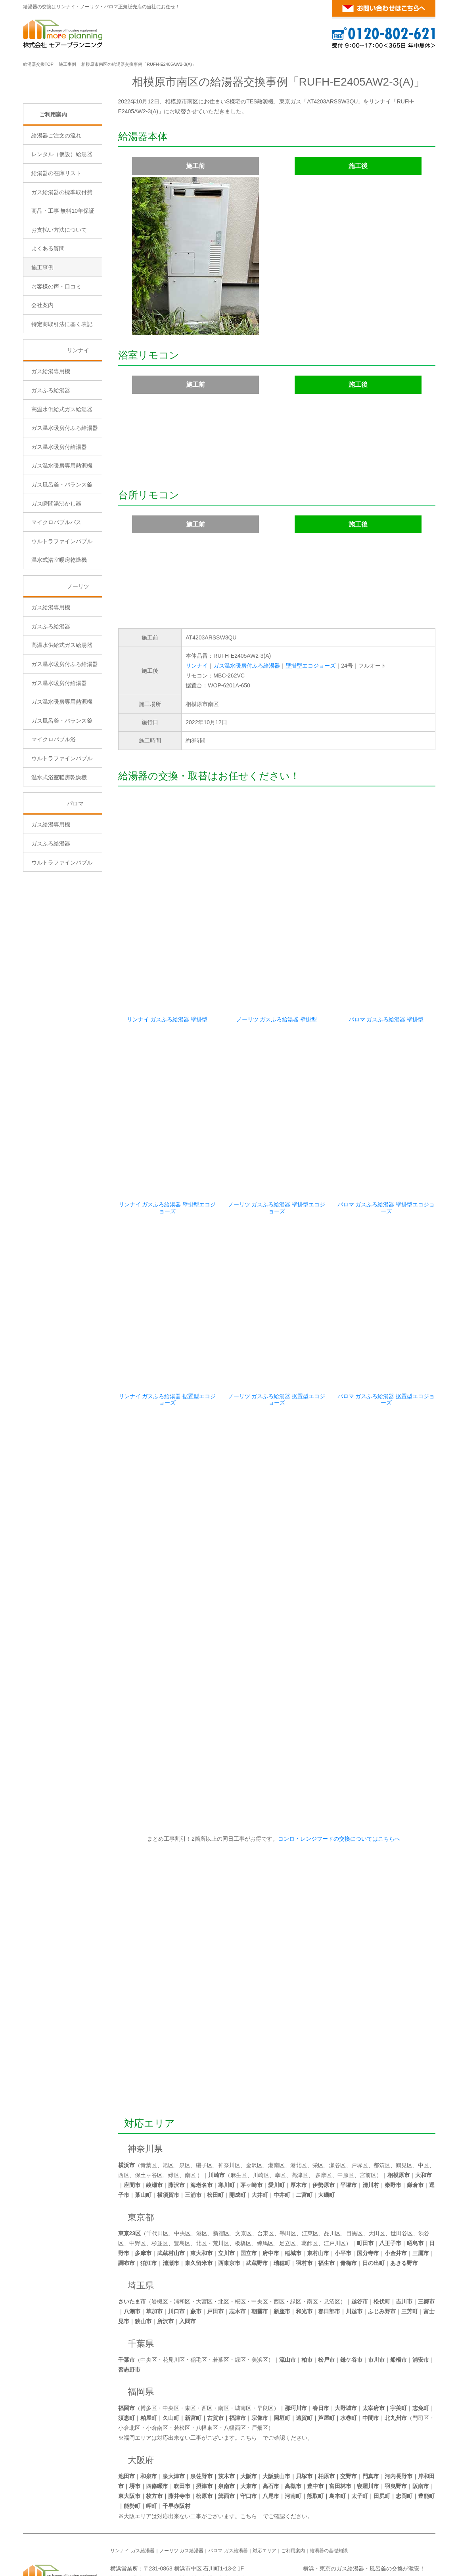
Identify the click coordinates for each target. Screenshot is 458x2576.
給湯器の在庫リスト (56, 240)
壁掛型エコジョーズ (310, 665)
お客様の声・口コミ (56, 353)
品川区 (332, 2174)
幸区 (280, 2115)
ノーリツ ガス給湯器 (181, 2491)
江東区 (310, 2174)
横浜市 (126, 2106)
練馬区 (265, 2184)
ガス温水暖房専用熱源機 (61, 533)
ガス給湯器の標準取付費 (61, 259)
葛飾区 (309, 2184)
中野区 (137, 2184)
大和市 (423, 2115)
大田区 (376, 2174)
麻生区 (238, 2115)
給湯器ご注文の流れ (56, 202)
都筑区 (382, 2106)
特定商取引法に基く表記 (61, 391)
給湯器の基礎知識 (329, 2491)
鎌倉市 (415, 2125)
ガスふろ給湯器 (50, 457)
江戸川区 (335, 2184)
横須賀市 (168, 2135)
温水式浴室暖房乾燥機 (59, 627)
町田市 (365, 2184)
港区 (201, 2174)
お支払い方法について (59, 297)
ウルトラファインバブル (61, 608)
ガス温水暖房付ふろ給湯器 (246, 665)
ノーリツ (78, 654)
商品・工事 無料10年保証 (62, 278)
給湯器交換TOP (38, 64)
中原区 (345, 2115)
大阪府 (141, 2401)
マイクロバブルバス (56, 589)
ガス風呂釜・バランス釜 (61, 552)
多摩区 (323, 2115)
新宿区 (221, 2174)
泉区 (184, 2106)
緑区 (173, 2115)
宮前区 (368, 2115)
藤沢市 (176, 2125)
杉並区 (159, 2184)
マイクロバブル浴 (53, 806)
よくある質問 (48, 316)
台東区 (265, 2174)
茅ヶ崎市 (251, 2125)
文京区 (243, 2174)
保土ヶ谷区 (149, 2115)
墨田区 (288, 2174)
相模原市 (398, 2115)
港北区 (298, 2106)
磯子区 (204, 2106)
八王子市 (390, 2184)
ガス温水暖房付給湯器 (59, 514)
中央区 (182, 2174)
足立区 (287, 2184)
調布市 (126, 2203)
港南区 (276, 2106)
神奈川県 (145, 2089)
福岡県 (141, 2332)
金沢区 (254, 2106)
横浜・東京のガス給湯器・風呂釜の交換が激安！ (364, 2509)
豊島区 (182, 2184)
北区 (201, 2184)
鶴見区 (404, 2106)
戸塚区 (359, 2106)
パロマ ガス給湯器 (227, 2491)
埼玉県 (141, 2226)
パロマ (75, 871)
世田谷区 (402, 2174)
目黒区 (354, 2174)
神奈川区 (229, 2106)
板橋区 (243, 2184)
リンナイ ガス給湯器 (132, 2491)
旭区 (168, 2106)
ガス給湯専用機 (50, 438)
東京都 (141, 2158)
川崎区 (261, 2115)
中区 (423, 2106)
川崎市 (216, 2115)
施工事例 (67, 64)
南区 (190, 2115)
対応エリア (149, 2063)
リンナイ (197, 665)
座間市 (132, 2125)
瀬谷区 (337, 2106)
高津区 (299, 2115)
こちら (248, 2378)
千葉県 (141, 2284)
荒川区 (221, 2184)
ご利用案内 (53, 181)
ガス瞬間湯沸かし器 (56, 570)
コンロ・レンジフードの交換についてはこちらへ (337, 1779)
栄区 (318, 2106)
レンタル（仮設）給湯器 (61, 221)
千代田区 (157, 2174)
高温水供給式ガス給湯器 (61, 476)
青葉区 (148, 2106)
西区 (123, 2115)
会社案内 (42, 372)
